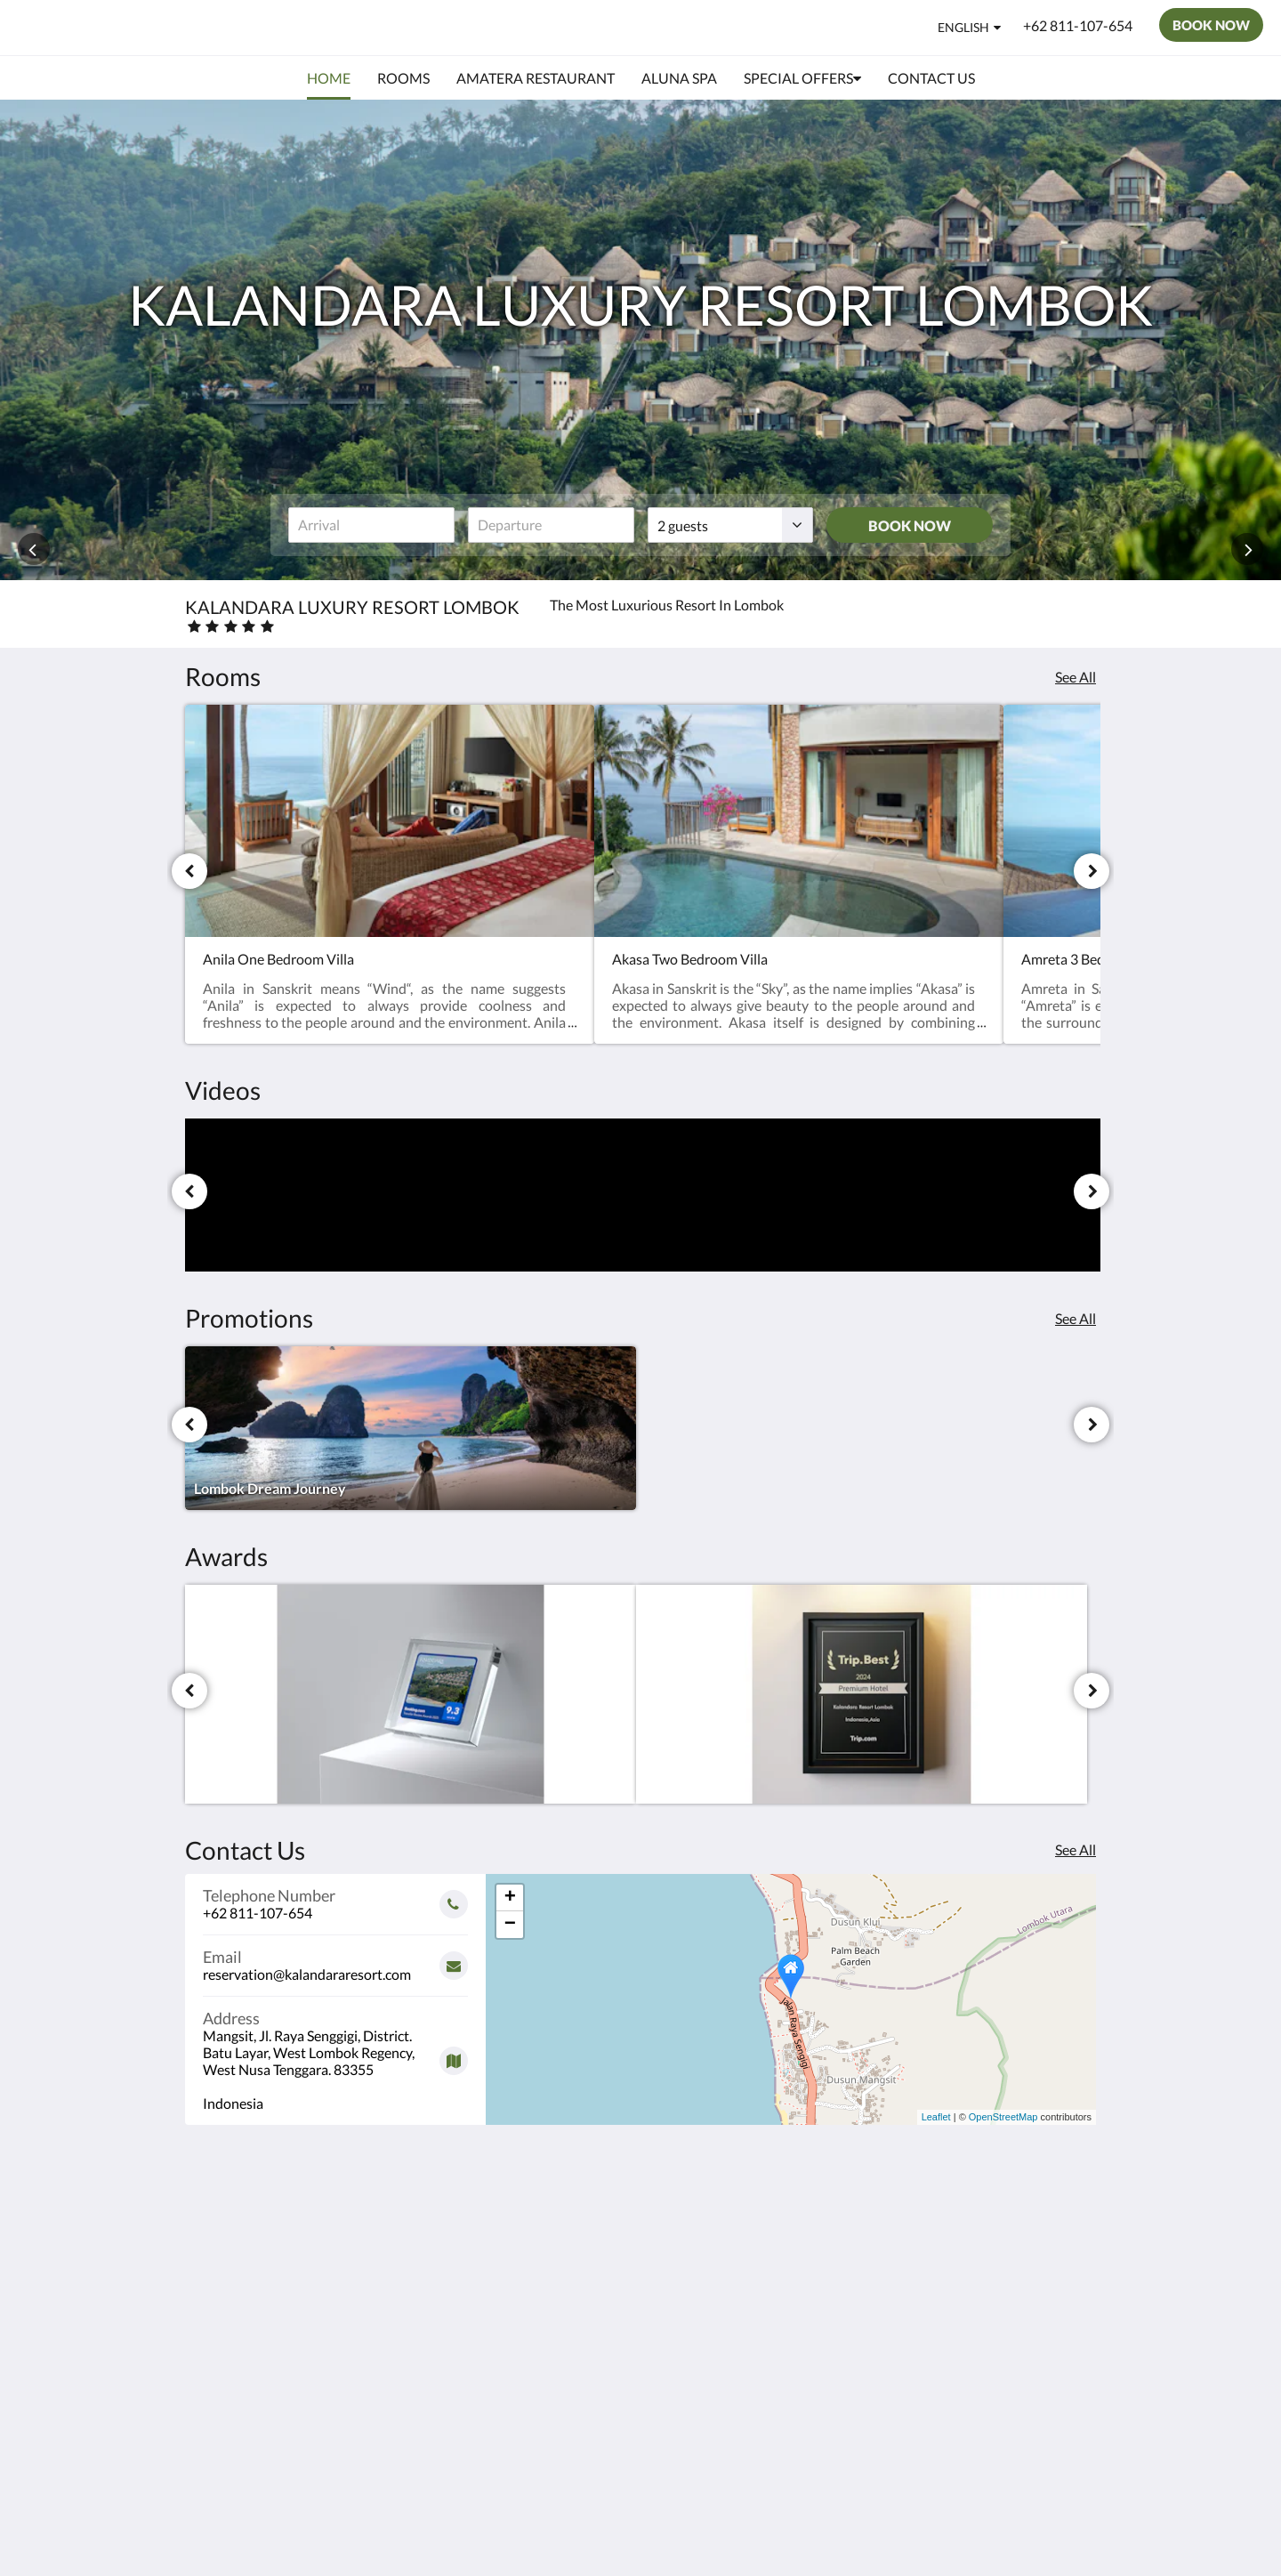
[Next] (1091, 871)
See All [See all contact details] (1075, 1849)
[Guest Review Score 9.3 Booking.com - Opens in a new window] (410, 1694)
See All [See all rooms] (1075, 676)
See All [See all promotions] (1075, 1318)
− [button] (510, 1924)
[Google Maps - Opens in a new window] (335, 2054)
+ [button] (510, 1898)
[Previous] (189, 871)
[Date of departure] (551, 525)
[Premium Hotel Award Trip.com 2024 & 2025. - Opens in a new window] (861, 1694)
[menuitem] (328, 78)
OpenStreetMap (1003, 2117)
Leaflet (936, 2117)
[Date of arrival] (371, 525)
